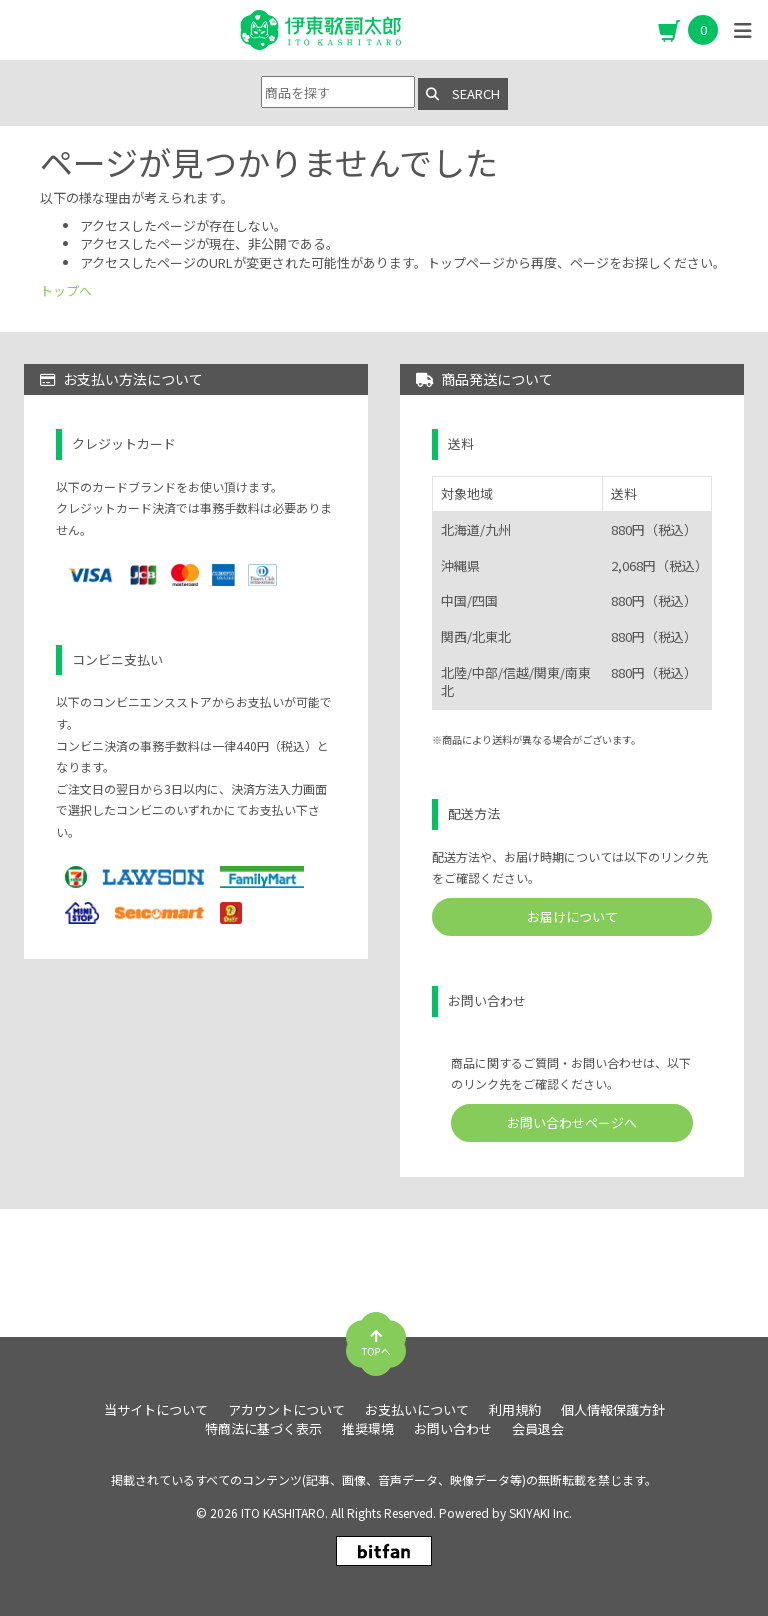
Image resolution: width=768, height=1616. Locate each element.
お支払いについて (417, 1410)
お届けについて (572, 916)
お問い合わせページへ (572, 1122)
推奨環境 (368, 1429)
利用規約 (515, 1410)
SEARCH (463, 93)
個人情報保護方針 (613, 1410)
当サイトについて (156, 1410)
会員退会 (538, 1429)
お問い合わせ (453, 1429)
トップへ (66, 290)
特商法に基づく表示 (263, 1429)
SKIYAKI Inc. (540, 1512)
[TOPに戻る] (376, 1336)
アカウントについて (286, 1410)
